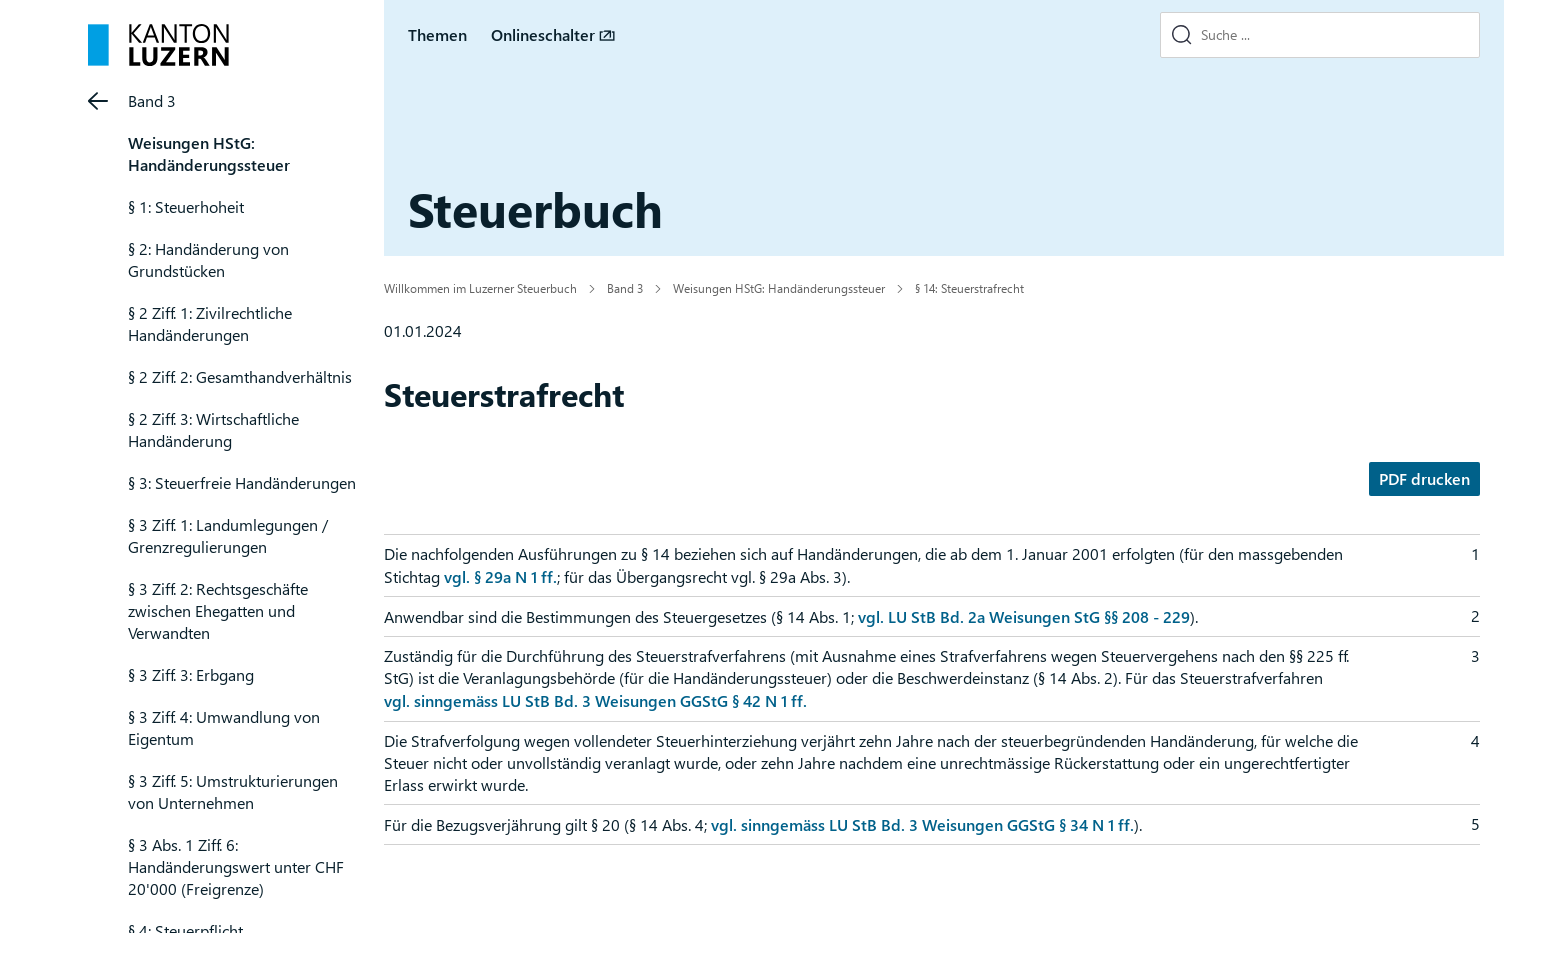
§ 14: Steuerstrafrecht (969, 288)
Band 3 (152, 100)
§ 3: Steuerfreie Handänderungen (242, 482)
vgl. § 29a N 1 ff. (500, 576)
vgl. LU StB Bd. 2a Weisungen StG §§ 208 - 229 (1024, 616)
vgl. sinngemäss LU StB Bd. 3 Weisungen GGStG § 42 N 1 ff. (595, 700)
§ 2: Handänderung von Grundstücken (208, 259)
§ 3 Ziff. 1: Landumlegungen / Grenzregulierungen (228, 535)
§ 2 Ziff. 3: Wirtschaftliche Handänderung (213, 429)
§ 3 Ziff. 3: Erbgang (191, 674)
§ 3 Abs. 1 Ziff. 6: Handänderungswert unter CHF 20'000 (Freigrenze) (236, 866)
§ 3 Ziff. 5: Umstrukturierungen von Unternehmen (233, 791)
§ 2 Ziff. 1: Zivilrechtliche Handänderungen (210, 323)
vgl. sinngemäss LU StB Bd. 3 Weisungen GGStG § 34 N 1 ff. (922, 824)
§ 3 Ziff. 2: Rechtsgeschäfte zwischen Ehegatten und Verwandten (218, 610)
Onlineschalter (543, 34)
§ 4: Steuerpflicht (185, 930)
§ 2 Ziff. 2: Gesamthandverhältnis (240, 376)
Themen (437, 34)
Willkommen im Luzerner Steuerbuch (480, 288)
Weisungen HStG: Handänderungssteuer (209, 153)
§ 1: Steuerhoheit (186, 206)
